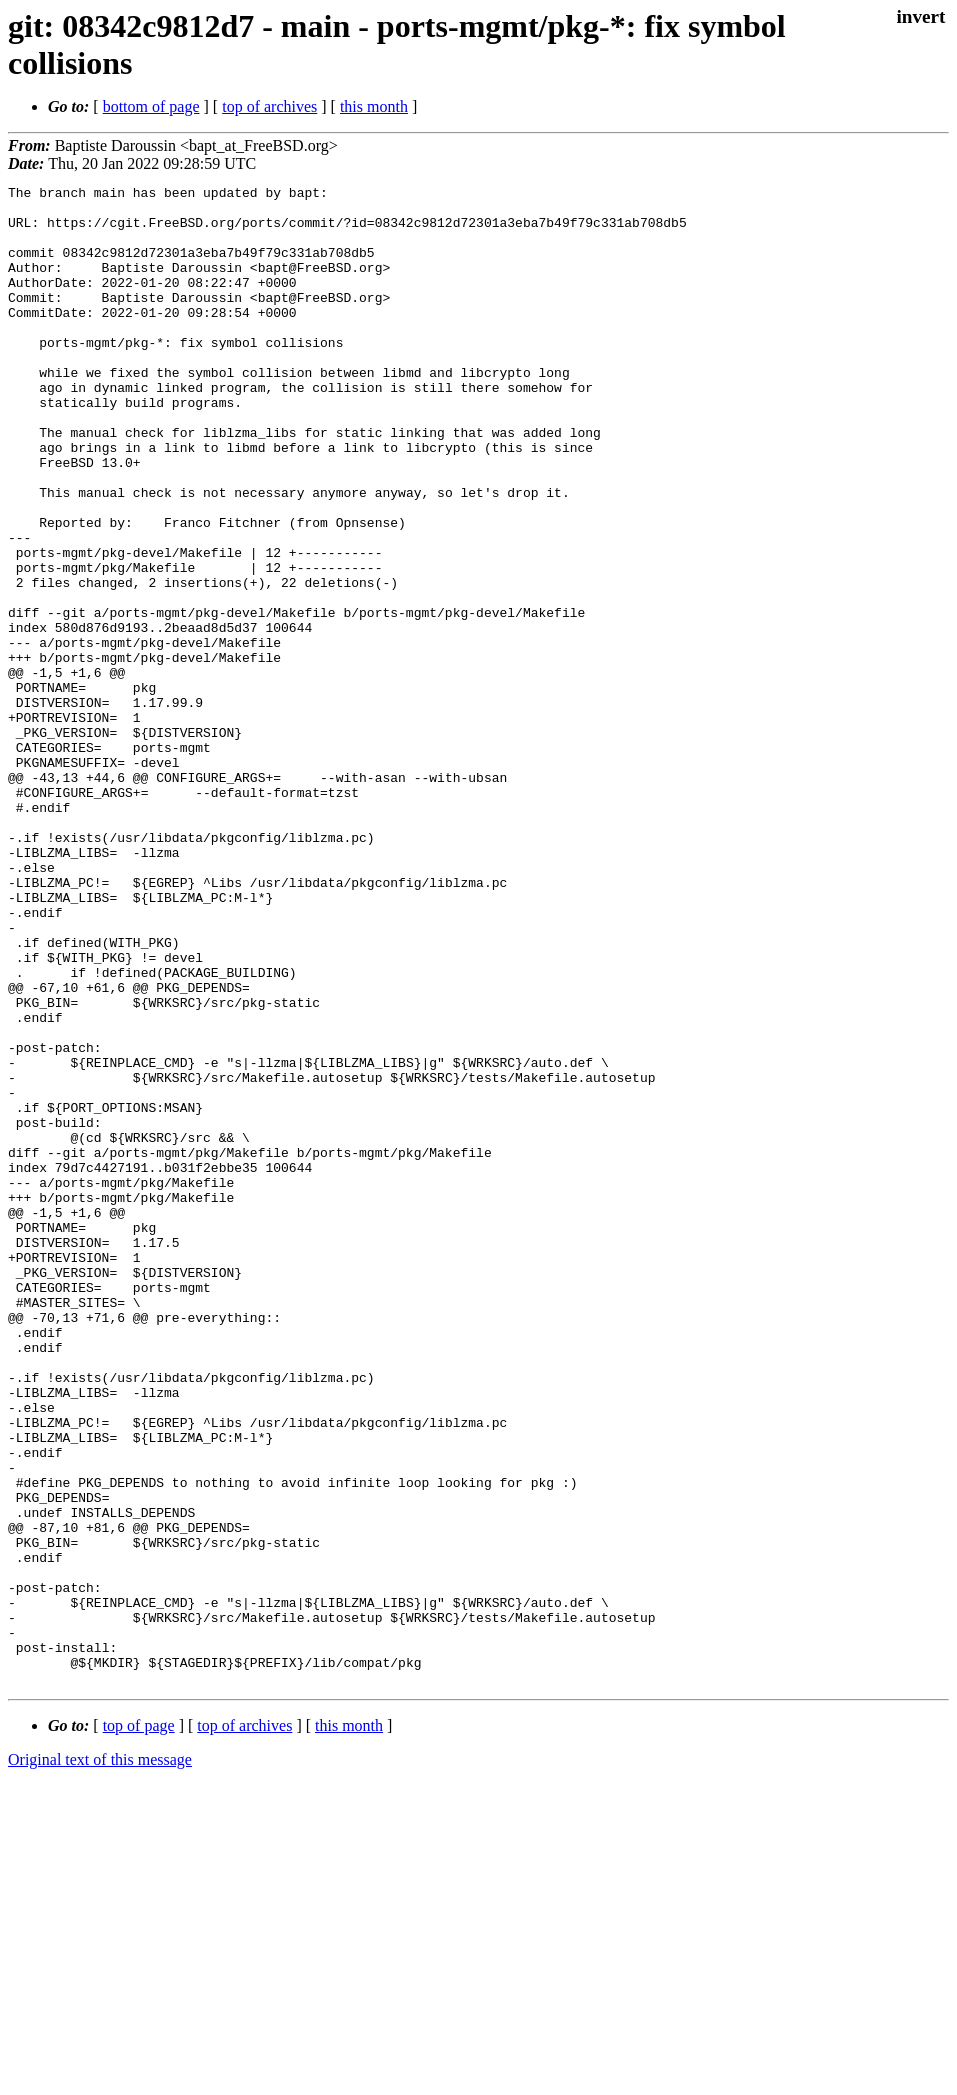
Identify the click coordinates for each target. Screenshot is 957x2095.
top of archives (269, 106)
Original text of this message (100, 2059)
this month (374, 106)
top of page (139, 2025)
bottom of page (151, 106)
